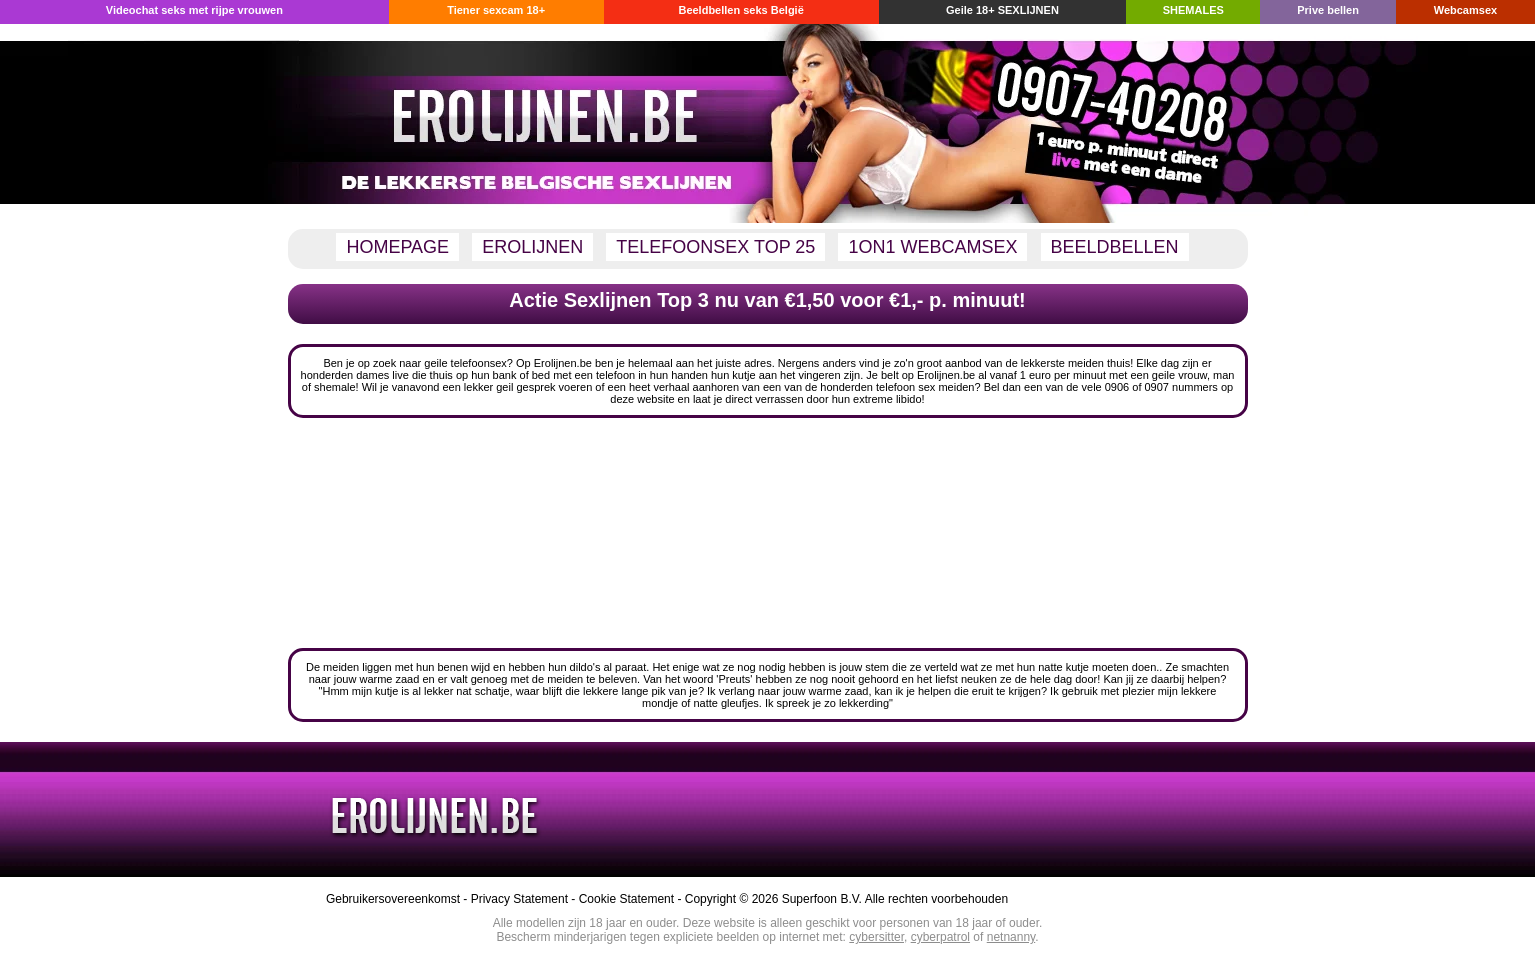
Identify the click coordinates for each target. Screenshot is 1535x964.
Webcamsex (1465, 10)
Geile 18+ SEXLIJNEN (1002, 10)
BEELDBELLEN (1115, 247)
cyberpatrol (940, 937)
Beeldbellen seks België (740, 10)
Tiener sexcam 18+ (496, 10)
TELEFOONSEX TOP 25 (715, 247)
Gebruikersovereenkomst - (398, 899)
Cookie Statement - (632, 899)
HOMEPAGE (397, 247)
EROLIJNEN (532, 247)
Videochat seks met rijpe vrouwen (194, 10)
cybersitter (876, 937)
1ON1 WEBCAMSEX (932, 247)
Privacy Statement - (525, 899)
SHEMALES (1193, 10)
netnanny (1011, 937)
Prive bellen (1328, 10)
